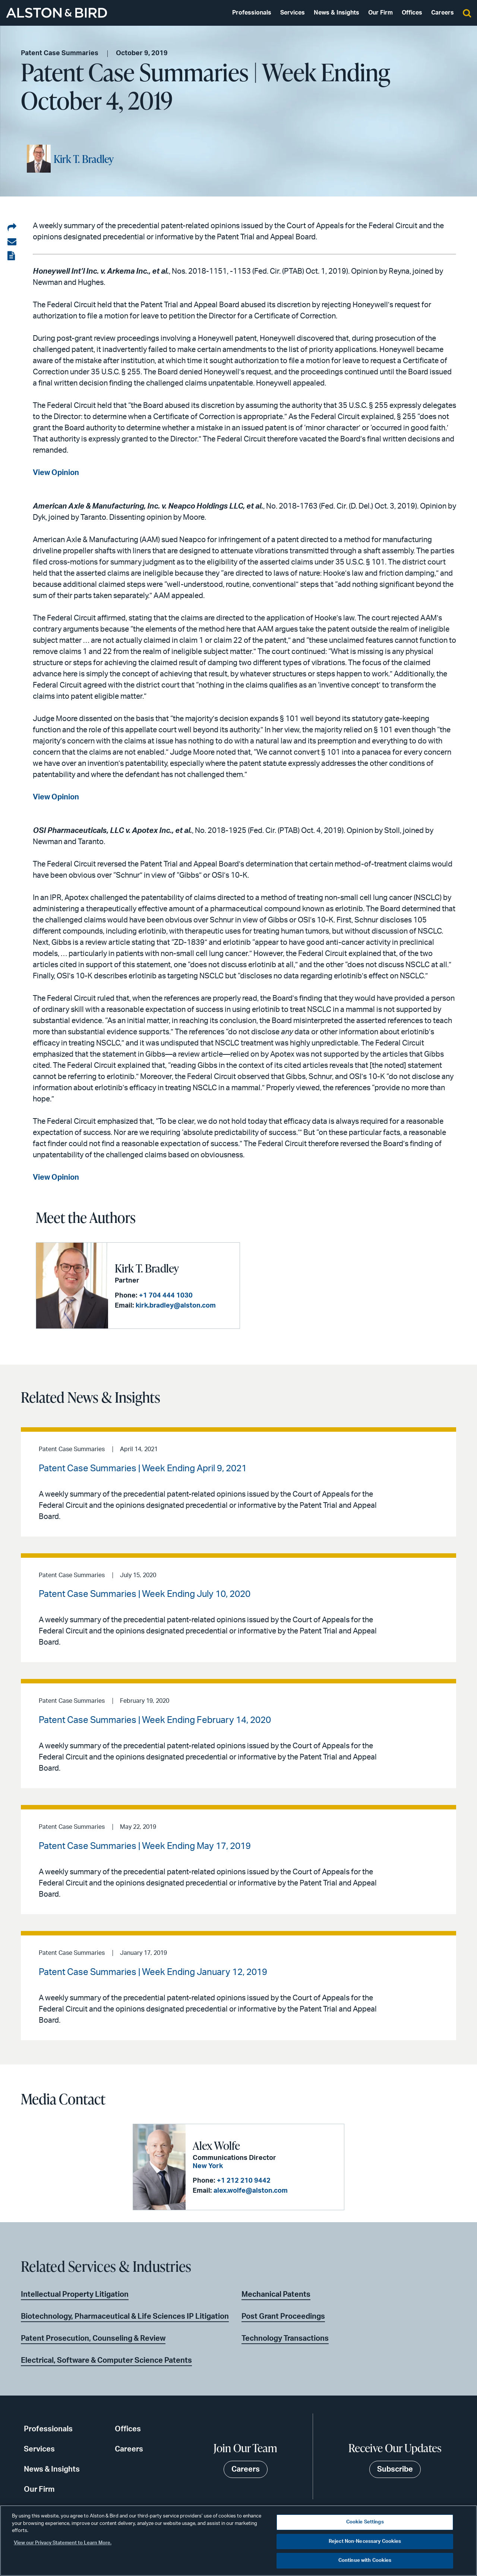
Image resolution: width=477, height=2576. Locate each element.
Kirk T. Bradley (84, 159)
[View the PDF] (11, 256)
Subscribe (395, 2469)
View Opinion (56, 1177)
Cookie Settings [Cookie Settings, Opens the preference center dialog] (365, 2522)
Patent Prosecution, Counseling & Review (93, 2338)
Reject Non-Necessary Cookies (365, 2541)
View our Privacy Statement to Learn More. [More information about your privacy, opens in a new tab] (62, 2543)
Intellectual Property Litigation (75, 2294)
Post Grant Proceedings (283, 2316)
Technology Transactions (285, 2338)
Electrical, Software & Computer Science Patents (106, 2360)
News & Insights (336, 13)
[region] (238, 2540)
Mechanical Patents (275, 2294)
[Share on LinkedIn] (11, 227)
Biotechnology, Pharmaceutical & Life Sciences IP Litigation (125, 2316)
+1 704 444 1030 (166, 1295)
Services (292, 13)
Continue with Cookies (365, 2560)
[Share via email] (11, 242)
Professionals (251, 13)
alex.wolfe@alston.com (251, 2190)
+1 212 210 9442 (244, 2180)
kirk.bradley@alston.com (176, 1305)
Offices (412, 13)
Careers (442, 13)
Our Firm (380, 13)
